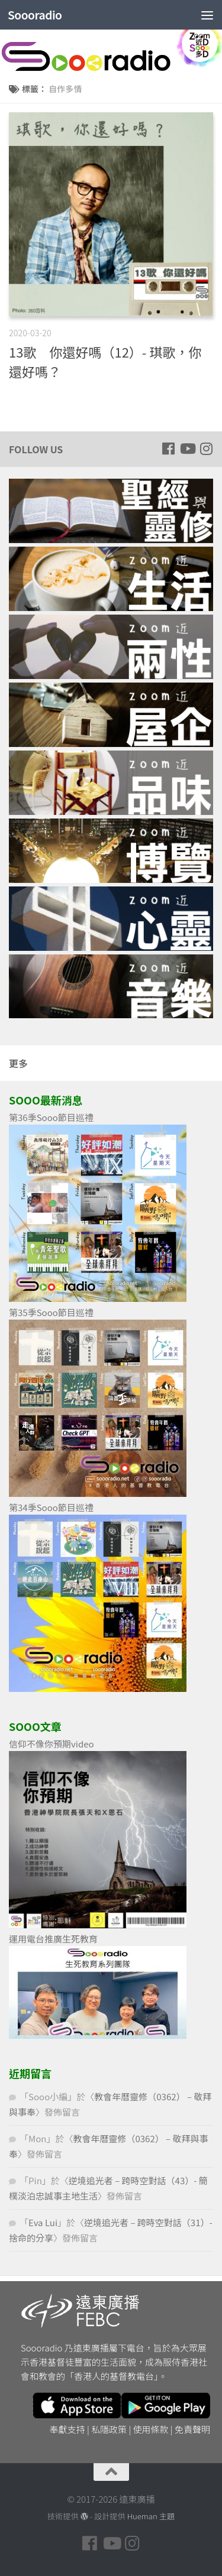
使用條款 (151, 2429)
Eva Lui (42, 2222)
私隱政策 (109, 2429)
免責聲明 (192, 2429)
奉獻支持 (67, 2429)
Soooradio (35, 15)
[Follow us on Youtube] (187, 448)
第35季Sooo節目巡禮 (51, 1312)
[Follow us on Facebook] (168, 448)
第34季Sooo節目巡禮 (51, 1507)
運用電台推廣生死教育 (53, 1938)
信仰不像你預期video (51, 1743)
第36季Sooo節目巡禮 (51, 1117)
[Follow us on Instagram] (206, 448)
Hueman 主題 (151, 2516)
